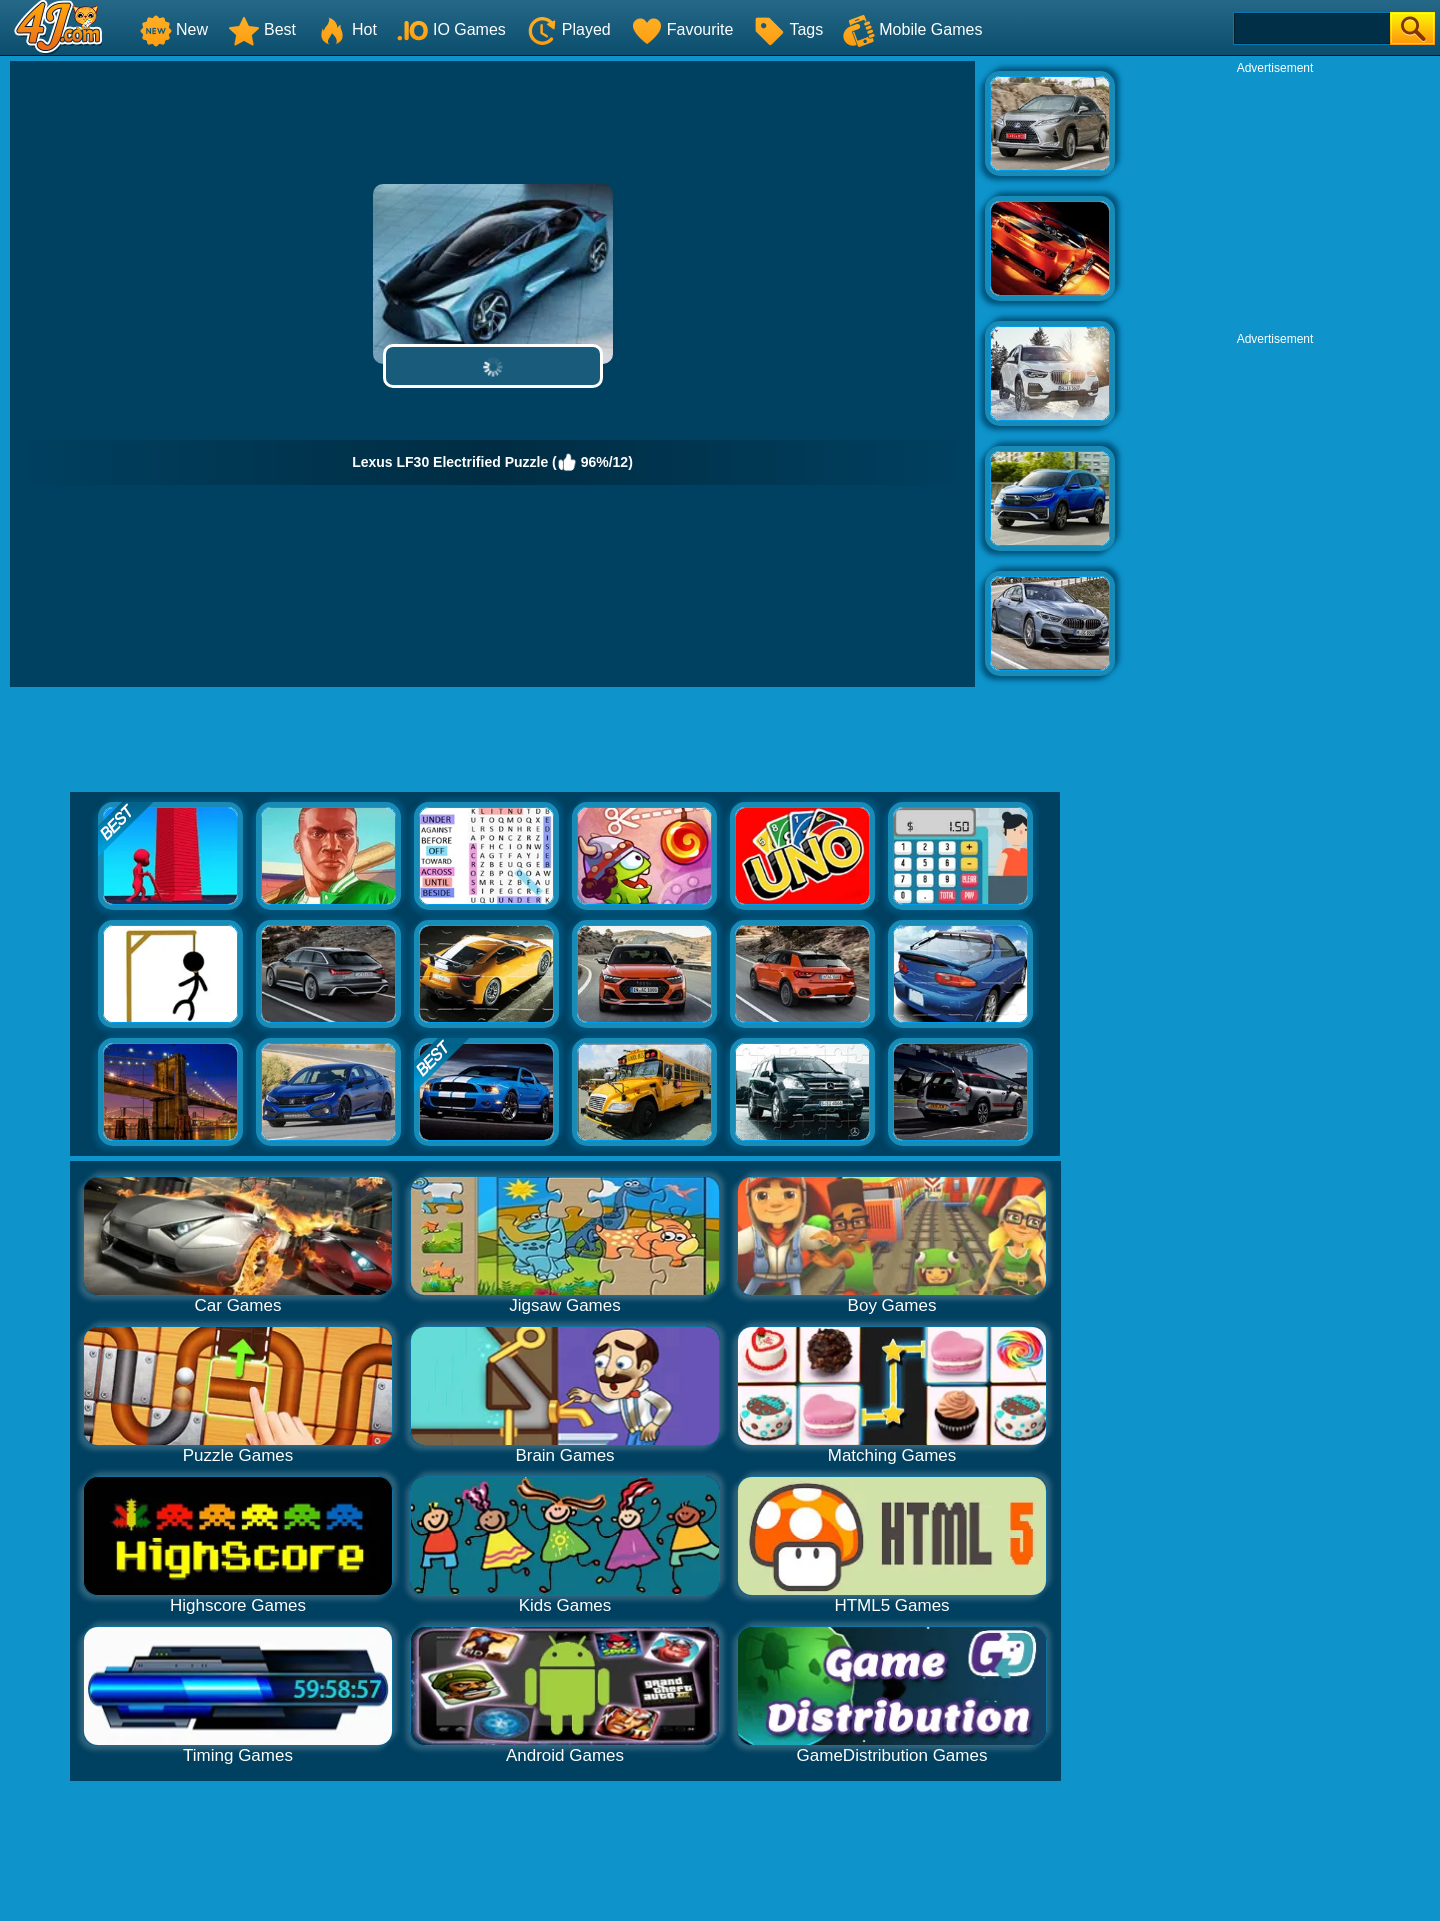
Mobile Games (912, 29)
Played (568, 29)
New (174, 29)
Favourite (682, 29)
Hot (346, 29)
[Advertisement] (1275, 201)
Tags (788, 29)
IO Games (451, 29)
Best (262, 29)
